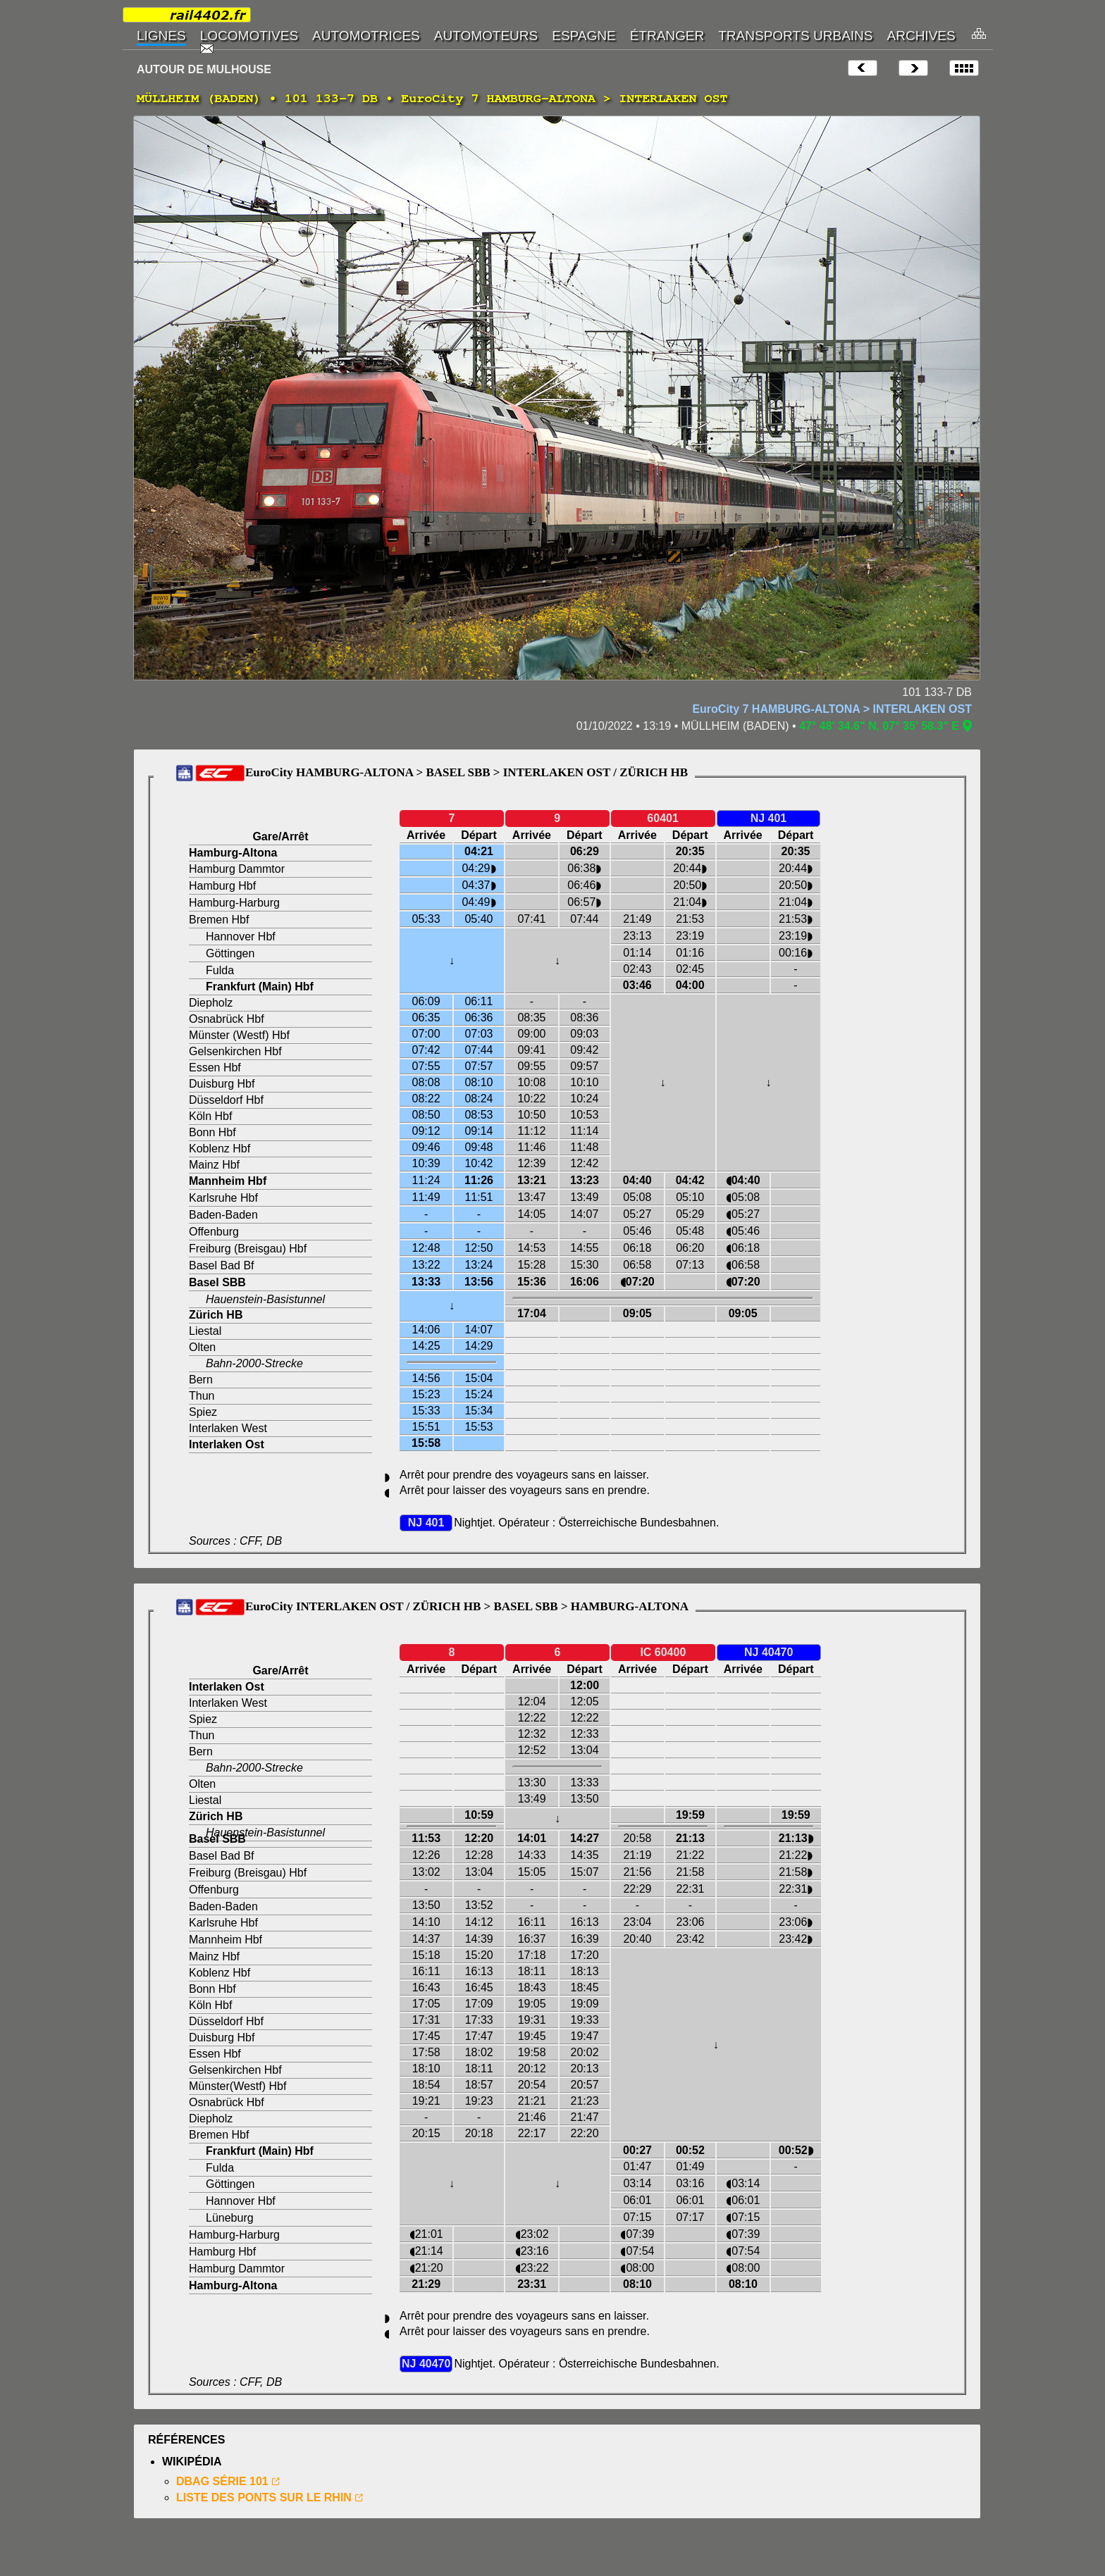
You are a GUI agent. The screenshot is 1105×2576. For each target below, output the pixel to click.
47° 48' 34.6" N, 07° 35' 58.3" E (879, 726)
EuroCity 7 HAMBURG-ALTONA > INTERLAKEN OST (832, 709)
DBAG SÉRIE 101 (222, 2481)
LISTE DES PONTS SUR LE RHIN (264, 2497)
